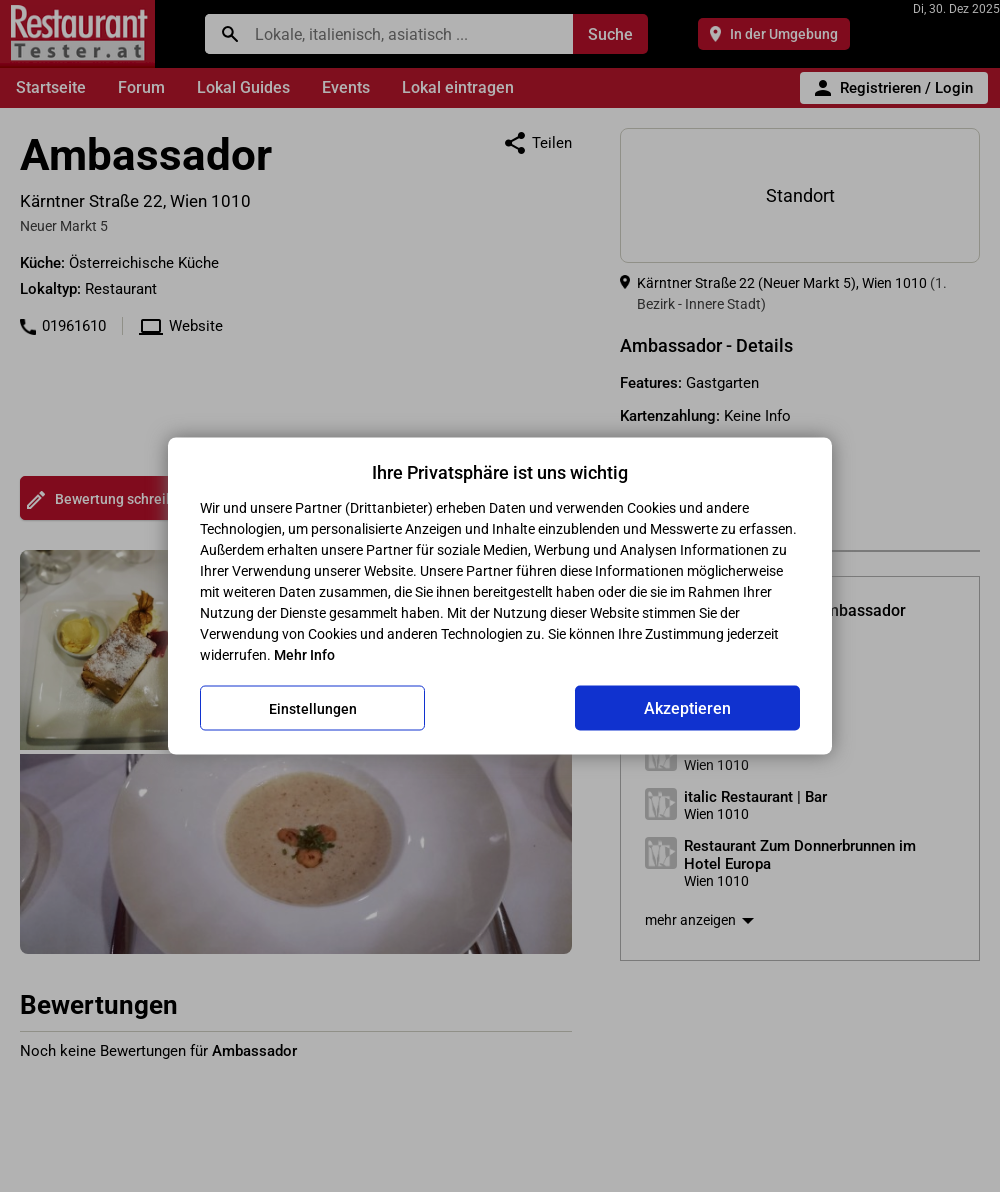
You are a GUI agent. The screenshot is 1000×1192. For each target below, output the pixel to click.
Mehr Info (304, 655)
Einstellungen (313, 708)
